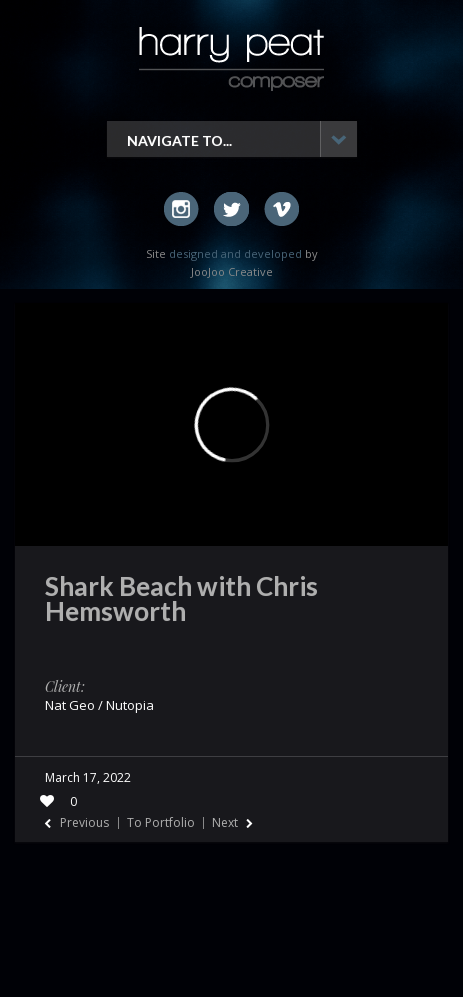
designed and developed (235, 253)
